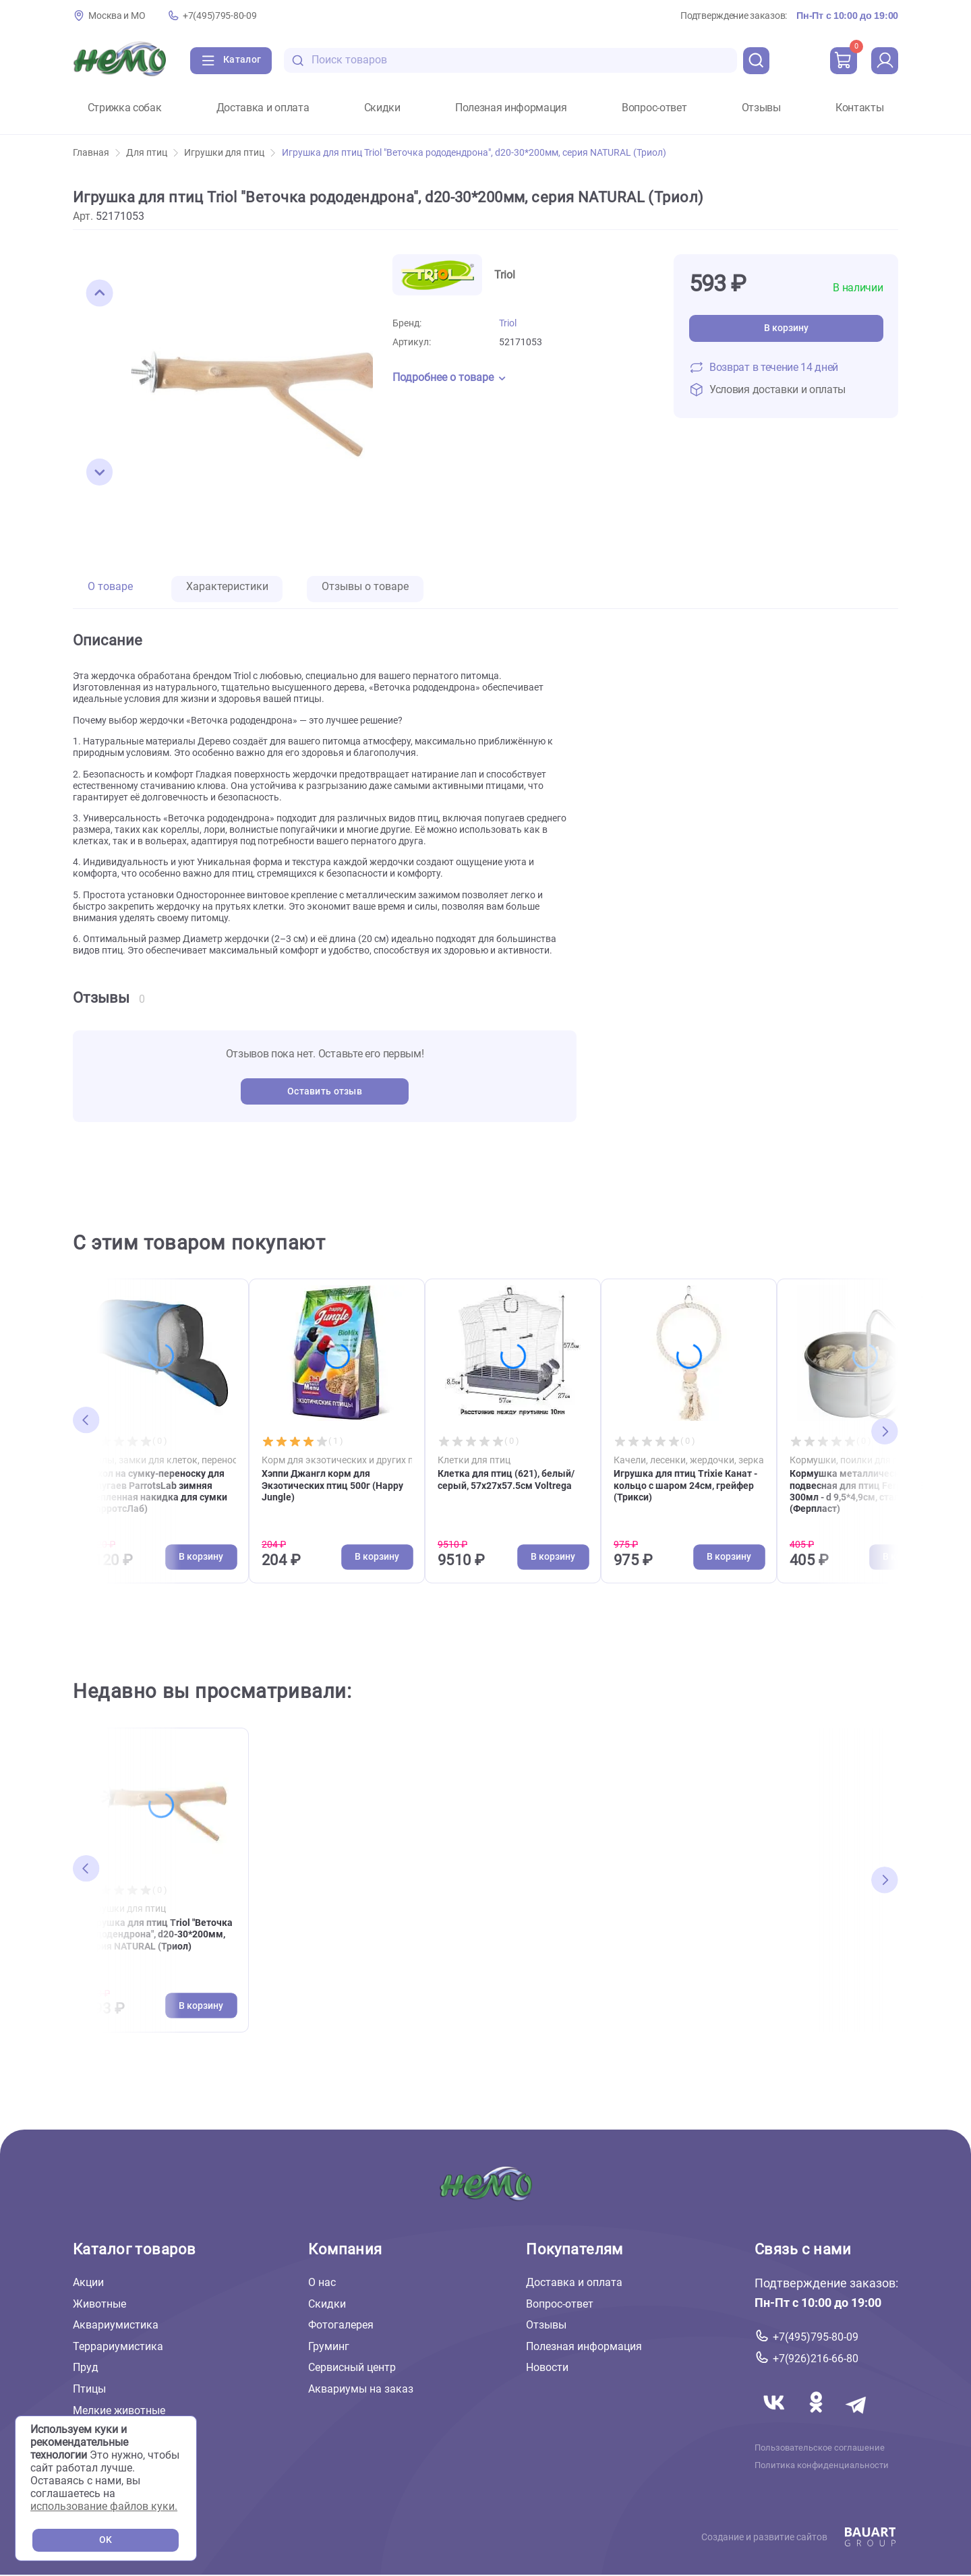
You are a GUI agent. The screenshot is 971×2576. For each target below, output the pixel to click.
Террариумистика (118, 2346)
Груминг (328, 2346)
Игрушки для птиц (229, 152)
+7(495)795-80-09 (219, 16)
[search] (756, 60)
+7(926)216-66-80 (815, 2358)
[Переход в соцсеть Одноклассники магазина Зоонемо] (817, 2418)
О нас (322, 2282)
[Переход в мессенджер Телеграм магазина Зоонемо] (857, 2418)
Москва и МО (116, 16)
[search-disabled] (298, 60)
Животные (99, 2303)
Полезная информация (511, 108)
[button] (99, 293)
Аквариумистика (115, 2324)
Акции (88, 2282)
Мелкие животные (119, 2410)
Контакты (859, 108)
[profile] (884, 60)
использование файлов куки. (103, 2506)
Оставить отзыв (324, 1091)
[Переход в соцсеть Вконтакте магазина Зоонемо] (775, 2418)
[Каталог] (231, 60)
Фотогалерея (341, 2324)
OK (105, 2540)
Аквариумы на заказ (360, 2388)
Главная (96, 152)
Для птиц (152, 152)
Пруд (85, 2368)
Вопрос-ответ (654, 108)
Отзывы (761, 108)
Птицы (89, 2388)
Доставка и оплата (263, 108)
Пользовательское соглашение (820, 2448)
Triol (508, 323)
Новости (547, 2368)
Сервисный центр (352, 2368)
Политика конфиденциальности (822, 2465)
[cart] (843, 60)
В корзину (786, 328)
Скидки (382, 108)
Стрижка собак (125, 108)
